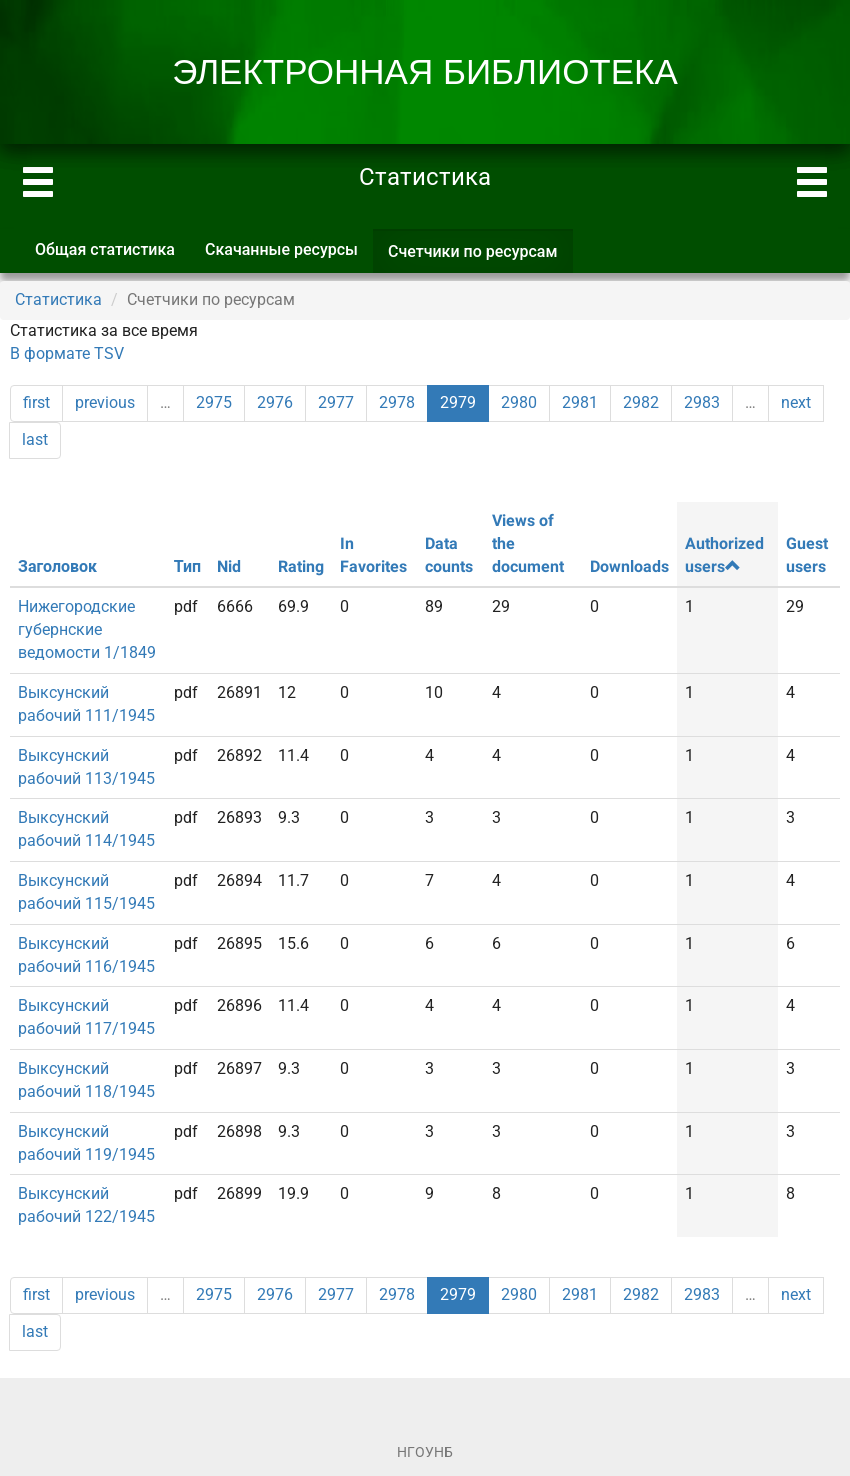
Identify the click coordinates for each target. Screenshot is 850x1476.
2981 (580, 402)
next (796, 402)
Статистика (58, 299)
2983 (702, 402)
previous (105, 402)
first (36, 402)
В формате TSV (67, 353)
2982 (641, 402)
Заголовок (57, 566)
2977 (336, 402)
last (35, 439)
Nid (229, 566)
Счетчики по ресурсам (480, 257)
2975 (214, 402)
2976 (275, 402)
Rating (301, 566)
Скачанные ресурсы (281, 249)
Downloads (629, 566)
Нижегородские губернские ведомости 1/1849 (87, 629)
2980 (519, 402)
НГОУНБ (425, 1452)
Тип (187, 566)
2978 (397, 402)
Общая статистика (105, 249)
